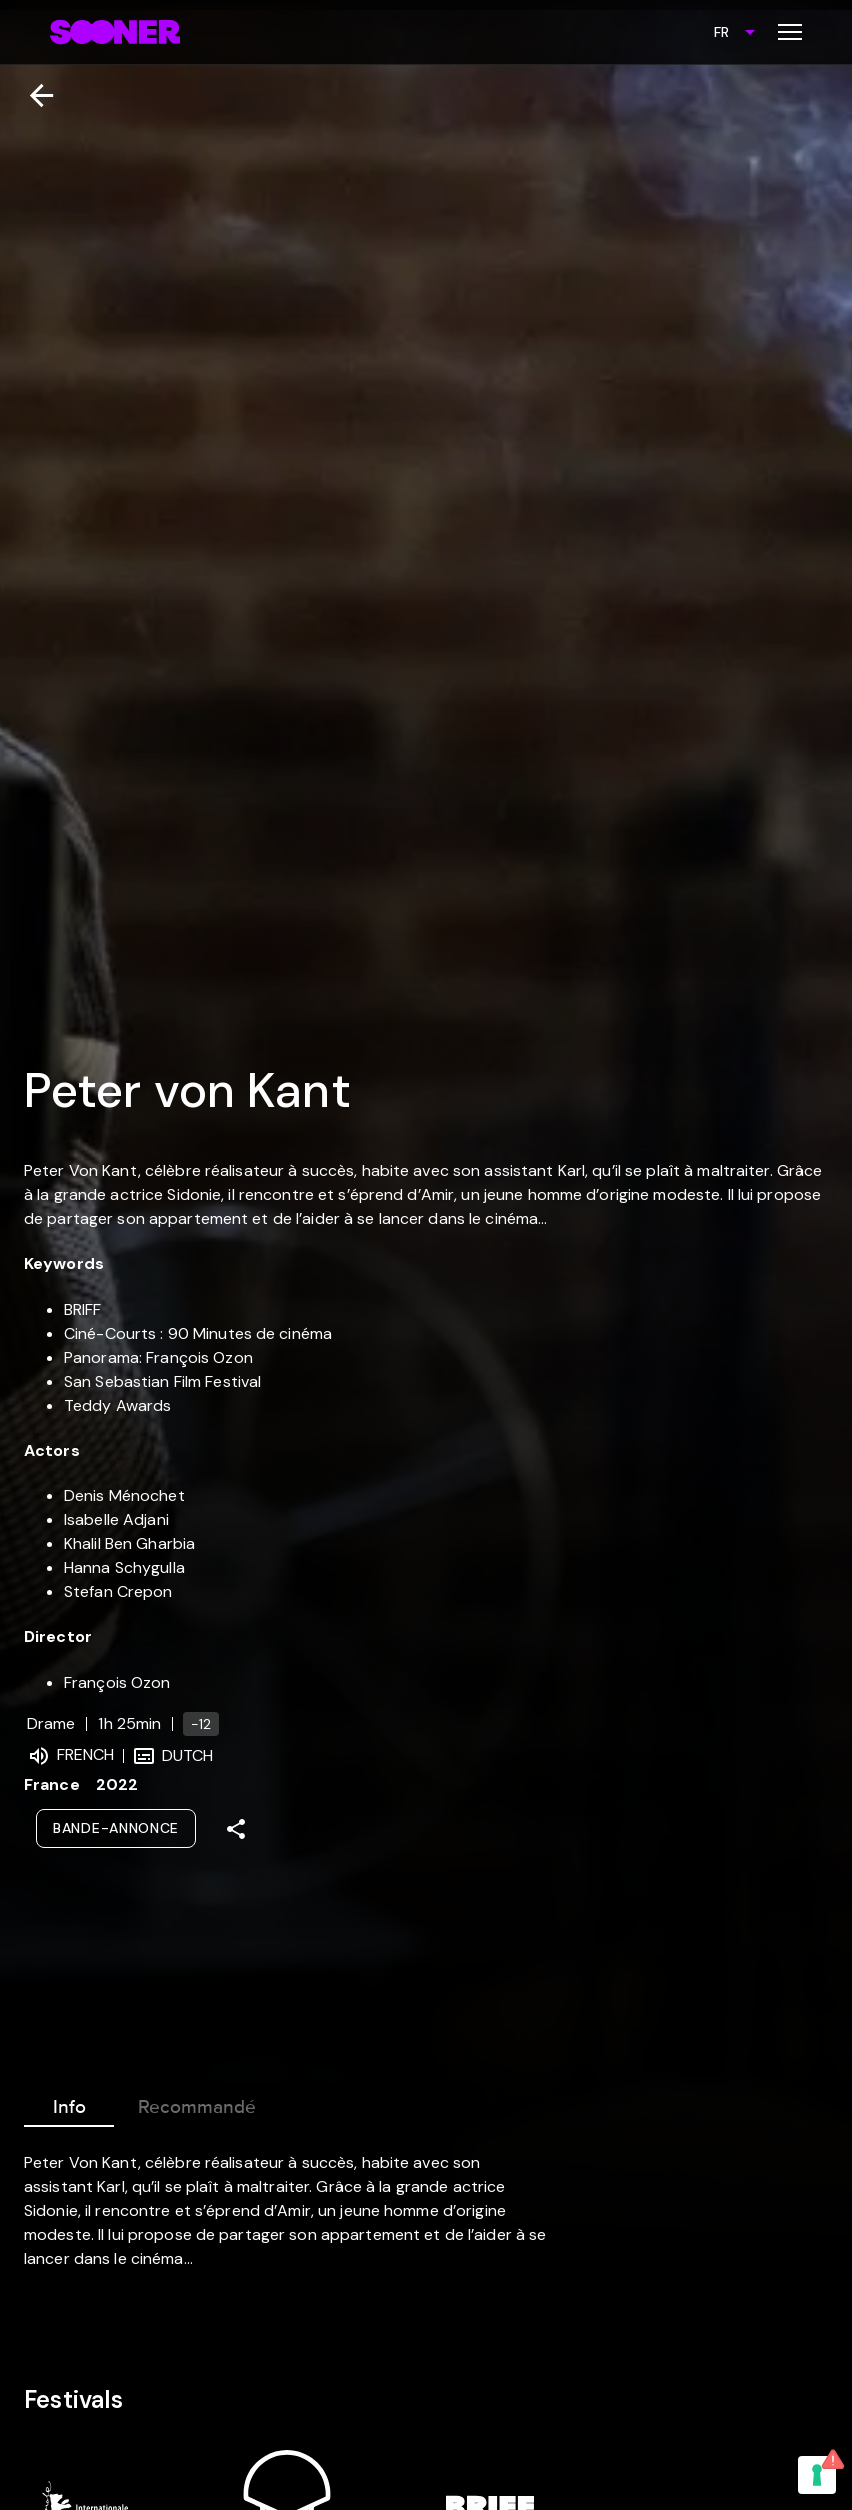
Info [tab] (69, 2103)
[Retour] (33, 95)
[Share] (236, 1829)
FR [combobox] (721, 32)
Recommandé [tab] (197, 2103)
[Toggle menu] (790, 32)
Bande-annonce (116, 1828)
